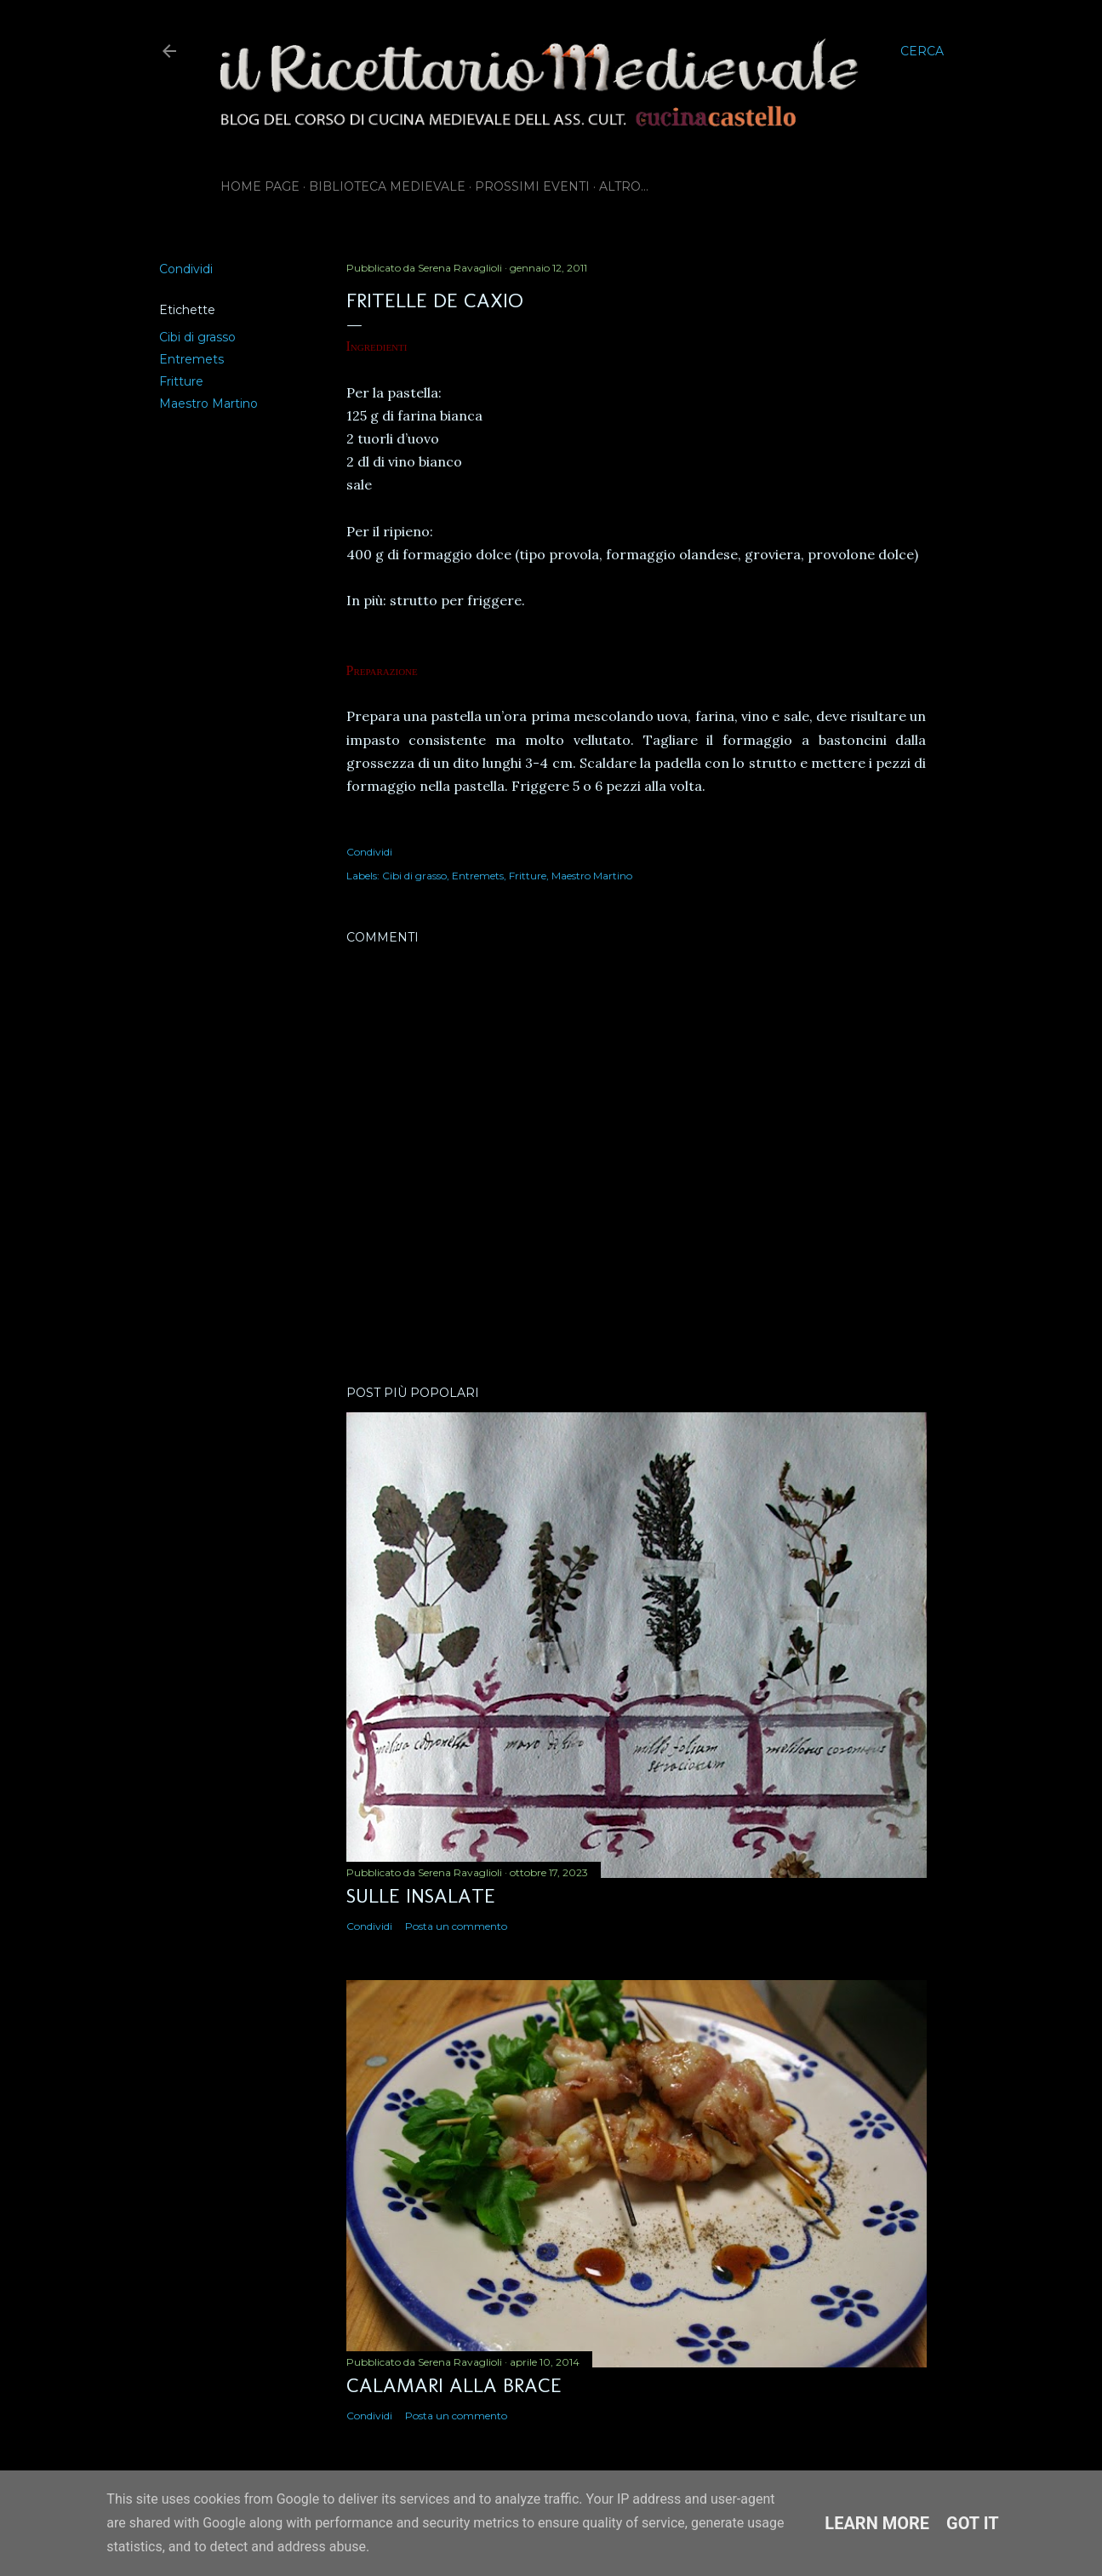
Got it (972, 2523)
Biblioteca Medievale (387, 186)
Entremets (191, 359)
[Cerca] (922, 51)
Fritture (181, 381)
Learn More (877, 2523)
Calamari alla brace (454, 2385)
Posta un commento (456, 1926)
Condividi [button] (186, 269)
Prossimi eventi (532, 186)
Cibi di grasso (197, 337)
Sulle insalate (420, 1895)
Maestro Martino (208, 403)
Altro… (623, 186)
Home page (260, 186)
